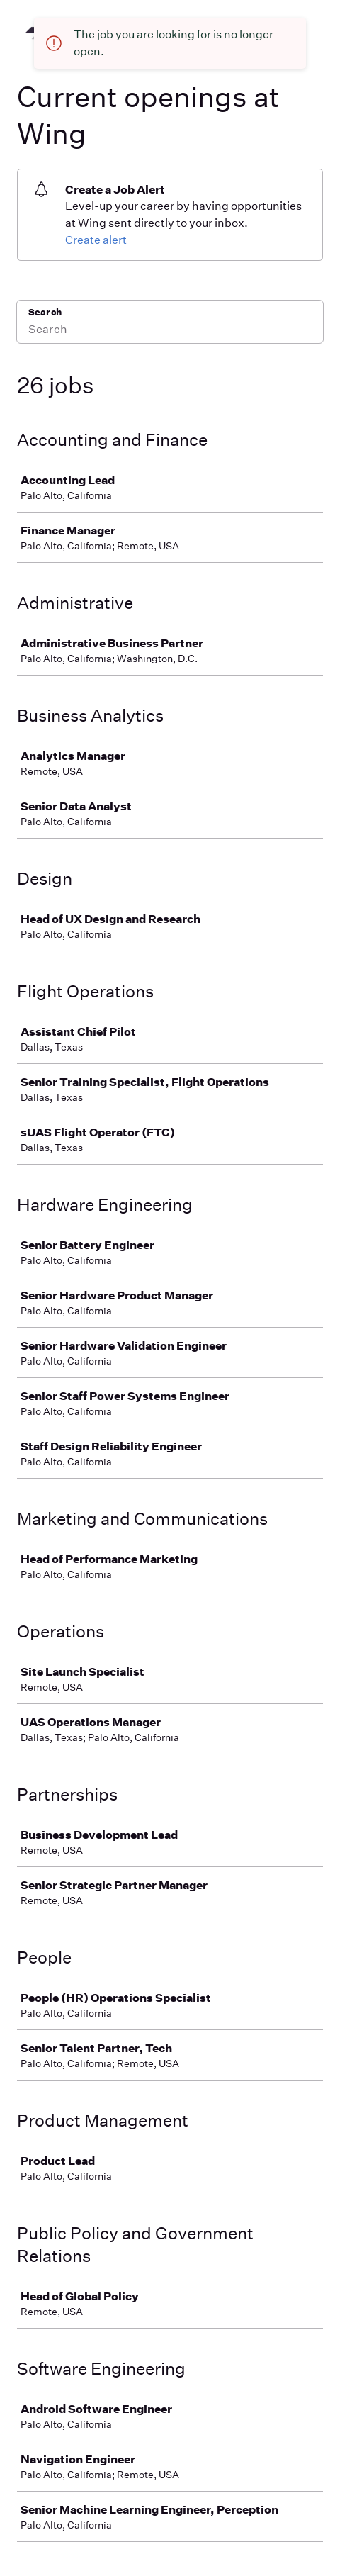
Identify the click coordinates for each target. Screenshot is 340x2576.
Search (45, 312)
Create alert (96, 240)
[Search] (170, 331)
